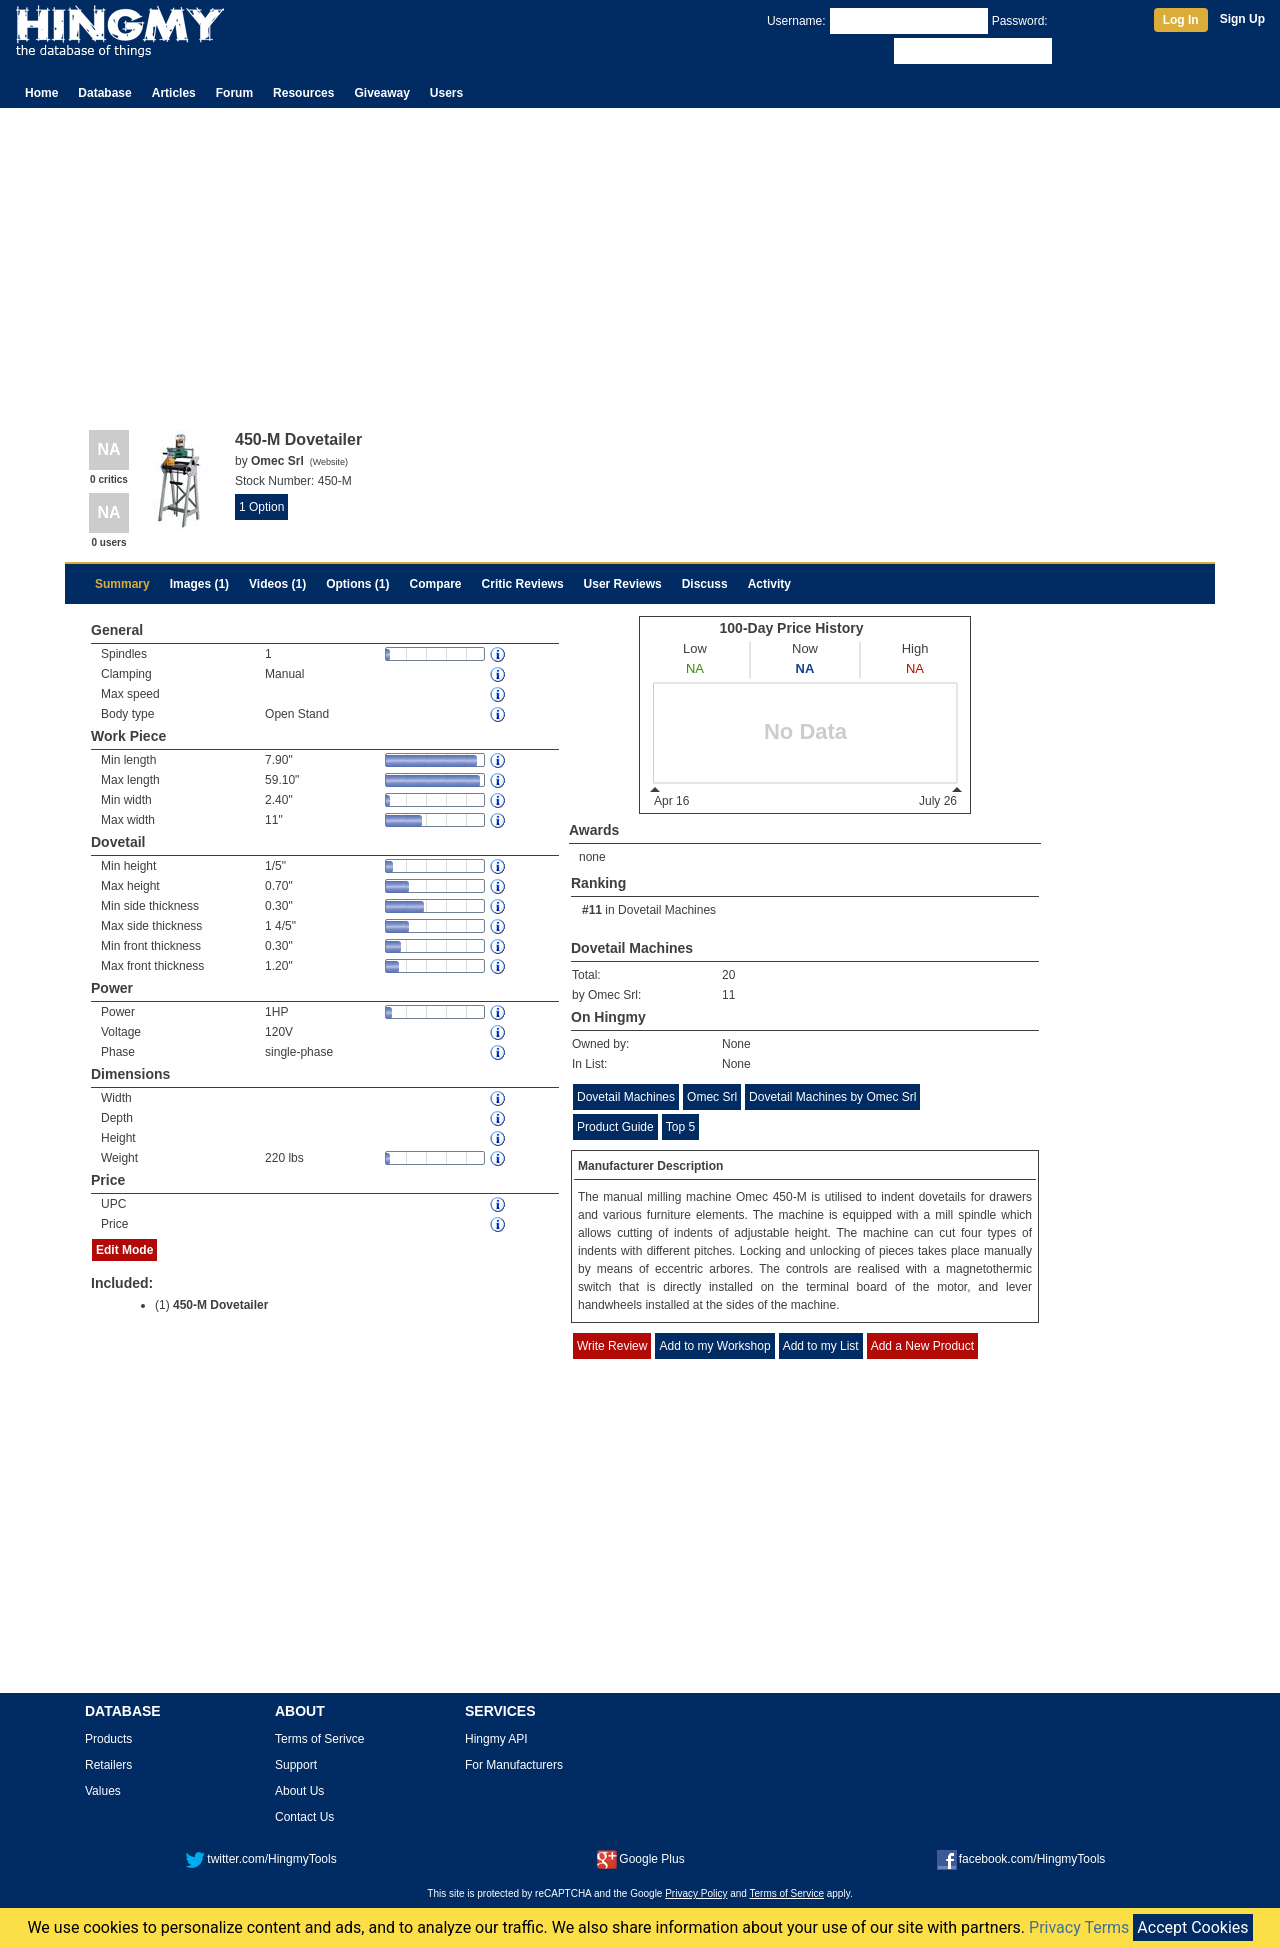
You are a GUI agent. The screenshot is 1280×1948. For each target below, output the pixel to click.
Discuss (705, 584)
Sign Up (1242, 19)
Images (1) (199, 584)
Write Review (612, 1346)
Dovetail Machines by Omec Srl (832, 1097)
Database (104, 93)
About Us (299, 1791)
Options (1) (357, 584)
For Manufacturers (514, 1765)
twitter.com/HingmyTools (260, 1859)
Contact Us (304, 1817)
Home (41, 93)
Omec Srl (712, 1097)
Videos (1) (277, 584)
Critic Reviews (523, 584)
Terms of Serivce (319, 1739)
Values (103, 1791)
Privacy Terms (1079, 1927)
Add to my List (821, 1346)
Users (446, 93)
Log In (1181, 20)
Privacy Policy (696, 1893)
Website (329, 462)
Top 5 (680, 1127)
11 (728, 995)
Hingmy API (496, 1739)
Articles (174, 93)
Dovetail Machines (667, 910)
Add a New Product (922, 1346)
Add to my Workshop (714, 1346)
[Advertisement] (640, 258)
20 (728, 975)
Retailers (108, 1765)
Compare (436, 584)
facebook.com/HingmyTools (1021, 1859)
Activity (769, 584)
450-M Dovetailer (220, 1305)
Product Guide (615, 1127)
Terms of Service (787, 1893)
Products (108, 1739)
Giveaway (381, 93)
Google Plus (640, 1859)
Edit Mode (124, 1250)
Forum (234, 93)
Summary (122, 584)
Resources (303, 93)
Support (296, 1765)
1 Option (261, 507)
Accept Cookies (1192, 1927)
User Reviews (623, 584)
